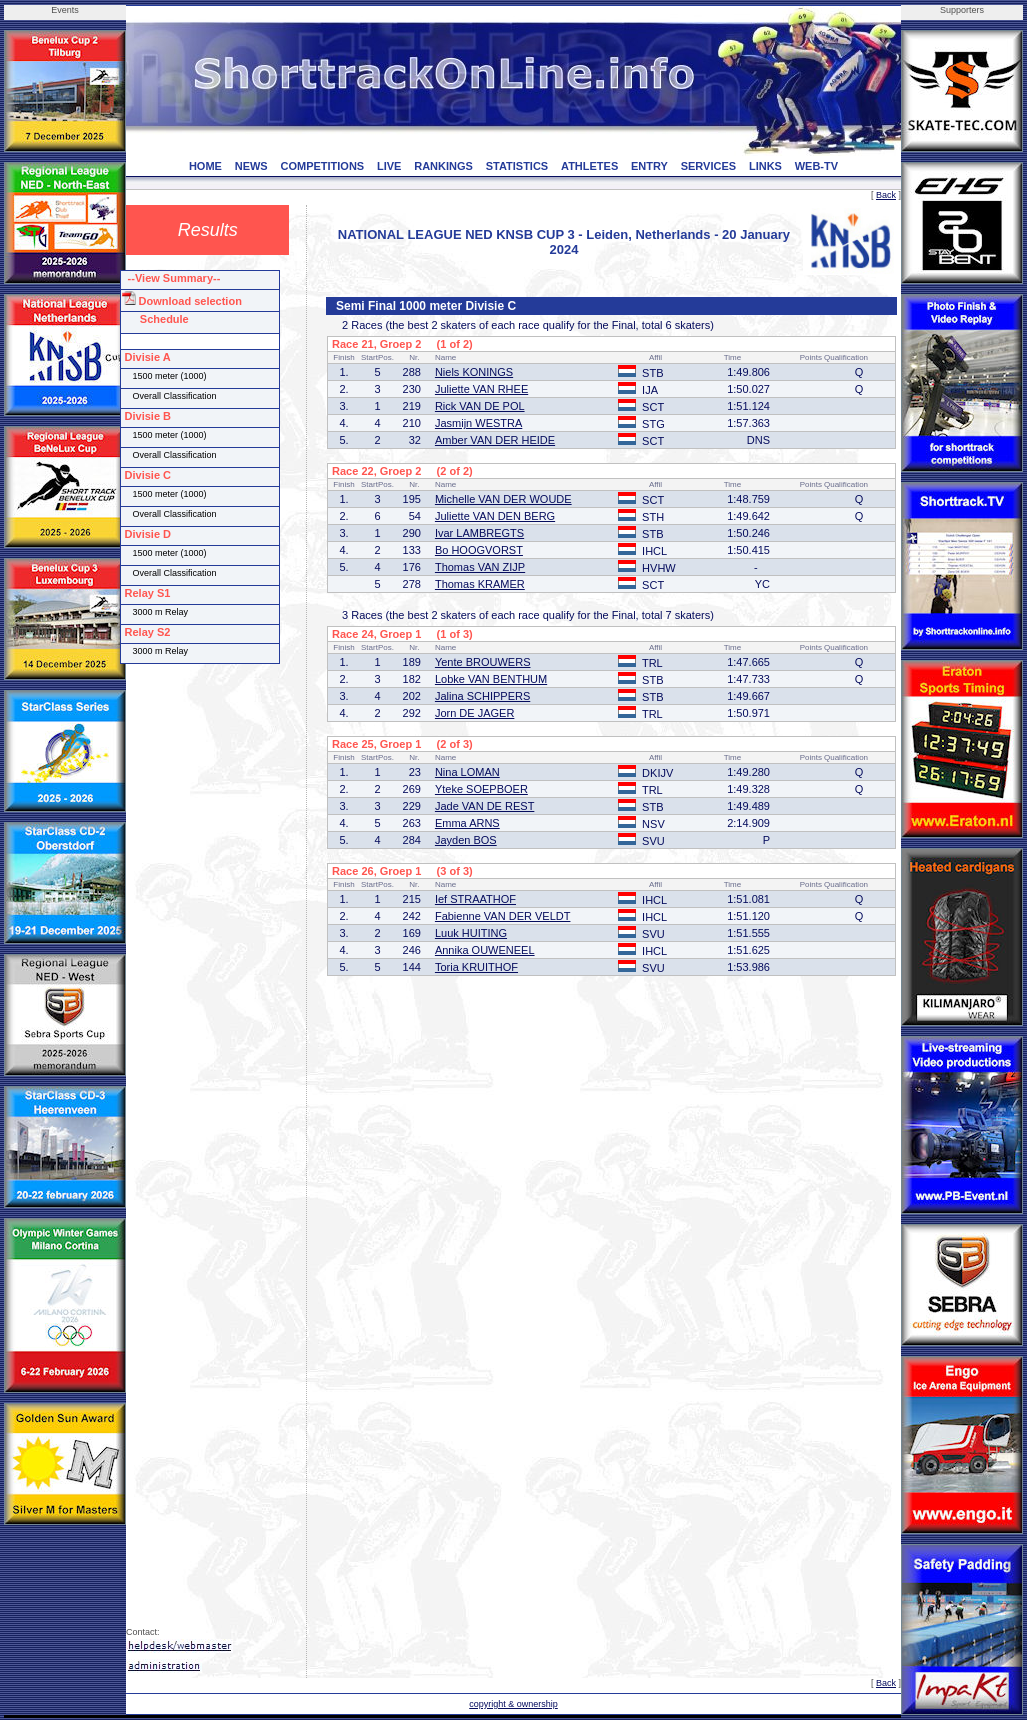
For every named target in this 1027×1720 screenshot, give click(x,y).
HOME (205, 166)
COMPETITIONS (322, 166)
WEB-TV (816, 166)
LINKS (765, 166)
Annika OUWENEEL (485, 950)
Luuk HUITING (471, 933)
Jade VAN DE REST (484, 806)
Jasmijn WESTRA (478, 423)
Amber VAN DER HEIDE (495, 440)
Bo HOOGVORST (479, 550)
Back (886, 195)
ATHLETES (589, 166)
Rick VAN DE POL (480, 406)
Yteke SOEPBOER (481, 789)
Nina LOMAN (467, 772)
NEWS (251, 166)
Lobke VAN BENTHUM (491, 679)
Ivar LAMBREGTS (479, 533)
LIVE (389, 166)
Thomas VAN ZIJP (480, 567)
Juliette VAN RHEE (481, 389)
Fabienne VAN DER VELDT (503, 916)
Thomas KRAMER (480, 584)
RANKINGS (443, 166)
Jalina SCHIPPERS (482, 696)
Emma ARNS (467, 823)
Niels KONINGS (474, 372)
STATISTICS (517, 166)
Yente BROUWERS (483, 662)
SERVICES (708, 166)
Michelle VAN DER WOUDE (503, 499)
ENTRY (649, 166)
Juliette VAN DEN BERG (495, 516)
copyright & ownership (513, 1704)
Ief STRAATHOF (475, 899)
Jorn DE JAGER (474, 713)
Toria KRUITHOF (476, 967)
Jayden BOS (466, 840)
